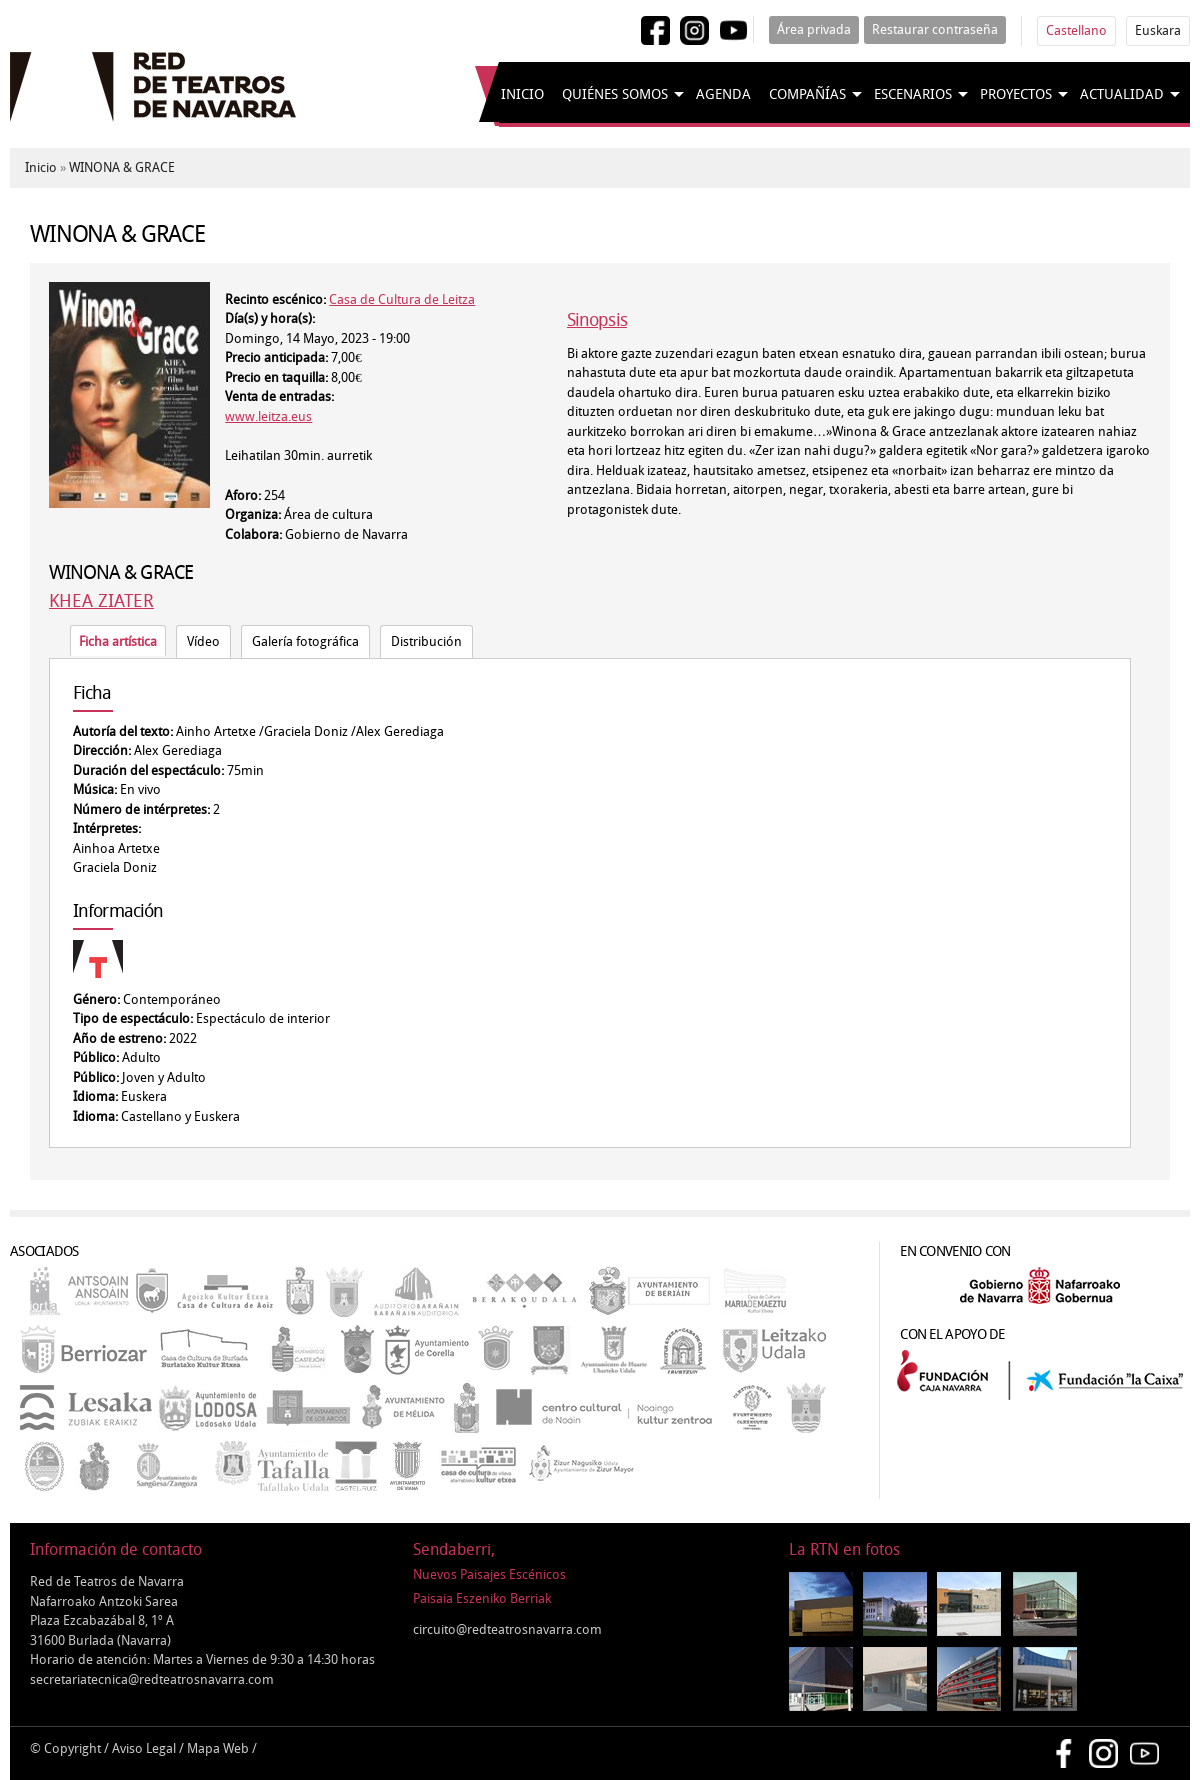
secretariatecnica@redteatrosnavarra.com (152, 1679)
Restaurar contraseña (935, 29)
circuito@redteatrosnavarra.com (507, 1629)
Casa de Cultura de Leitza (402, 299)
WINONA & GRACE (122, 167)
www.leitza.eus (268, 416)
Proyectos (1016, 94)
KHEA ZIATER (101, 601)
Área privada (814, 29)
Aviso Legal (144, 1748)
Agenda (723, 94)
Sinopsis (597, 320)
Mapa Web (218, 1748)
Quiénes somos (615, 94)
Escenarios (913, 94)
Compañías (807, 94)
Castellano (1076, 30)
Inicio (522, 94)
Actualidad (1122, 94)
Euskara (1158, 30)
